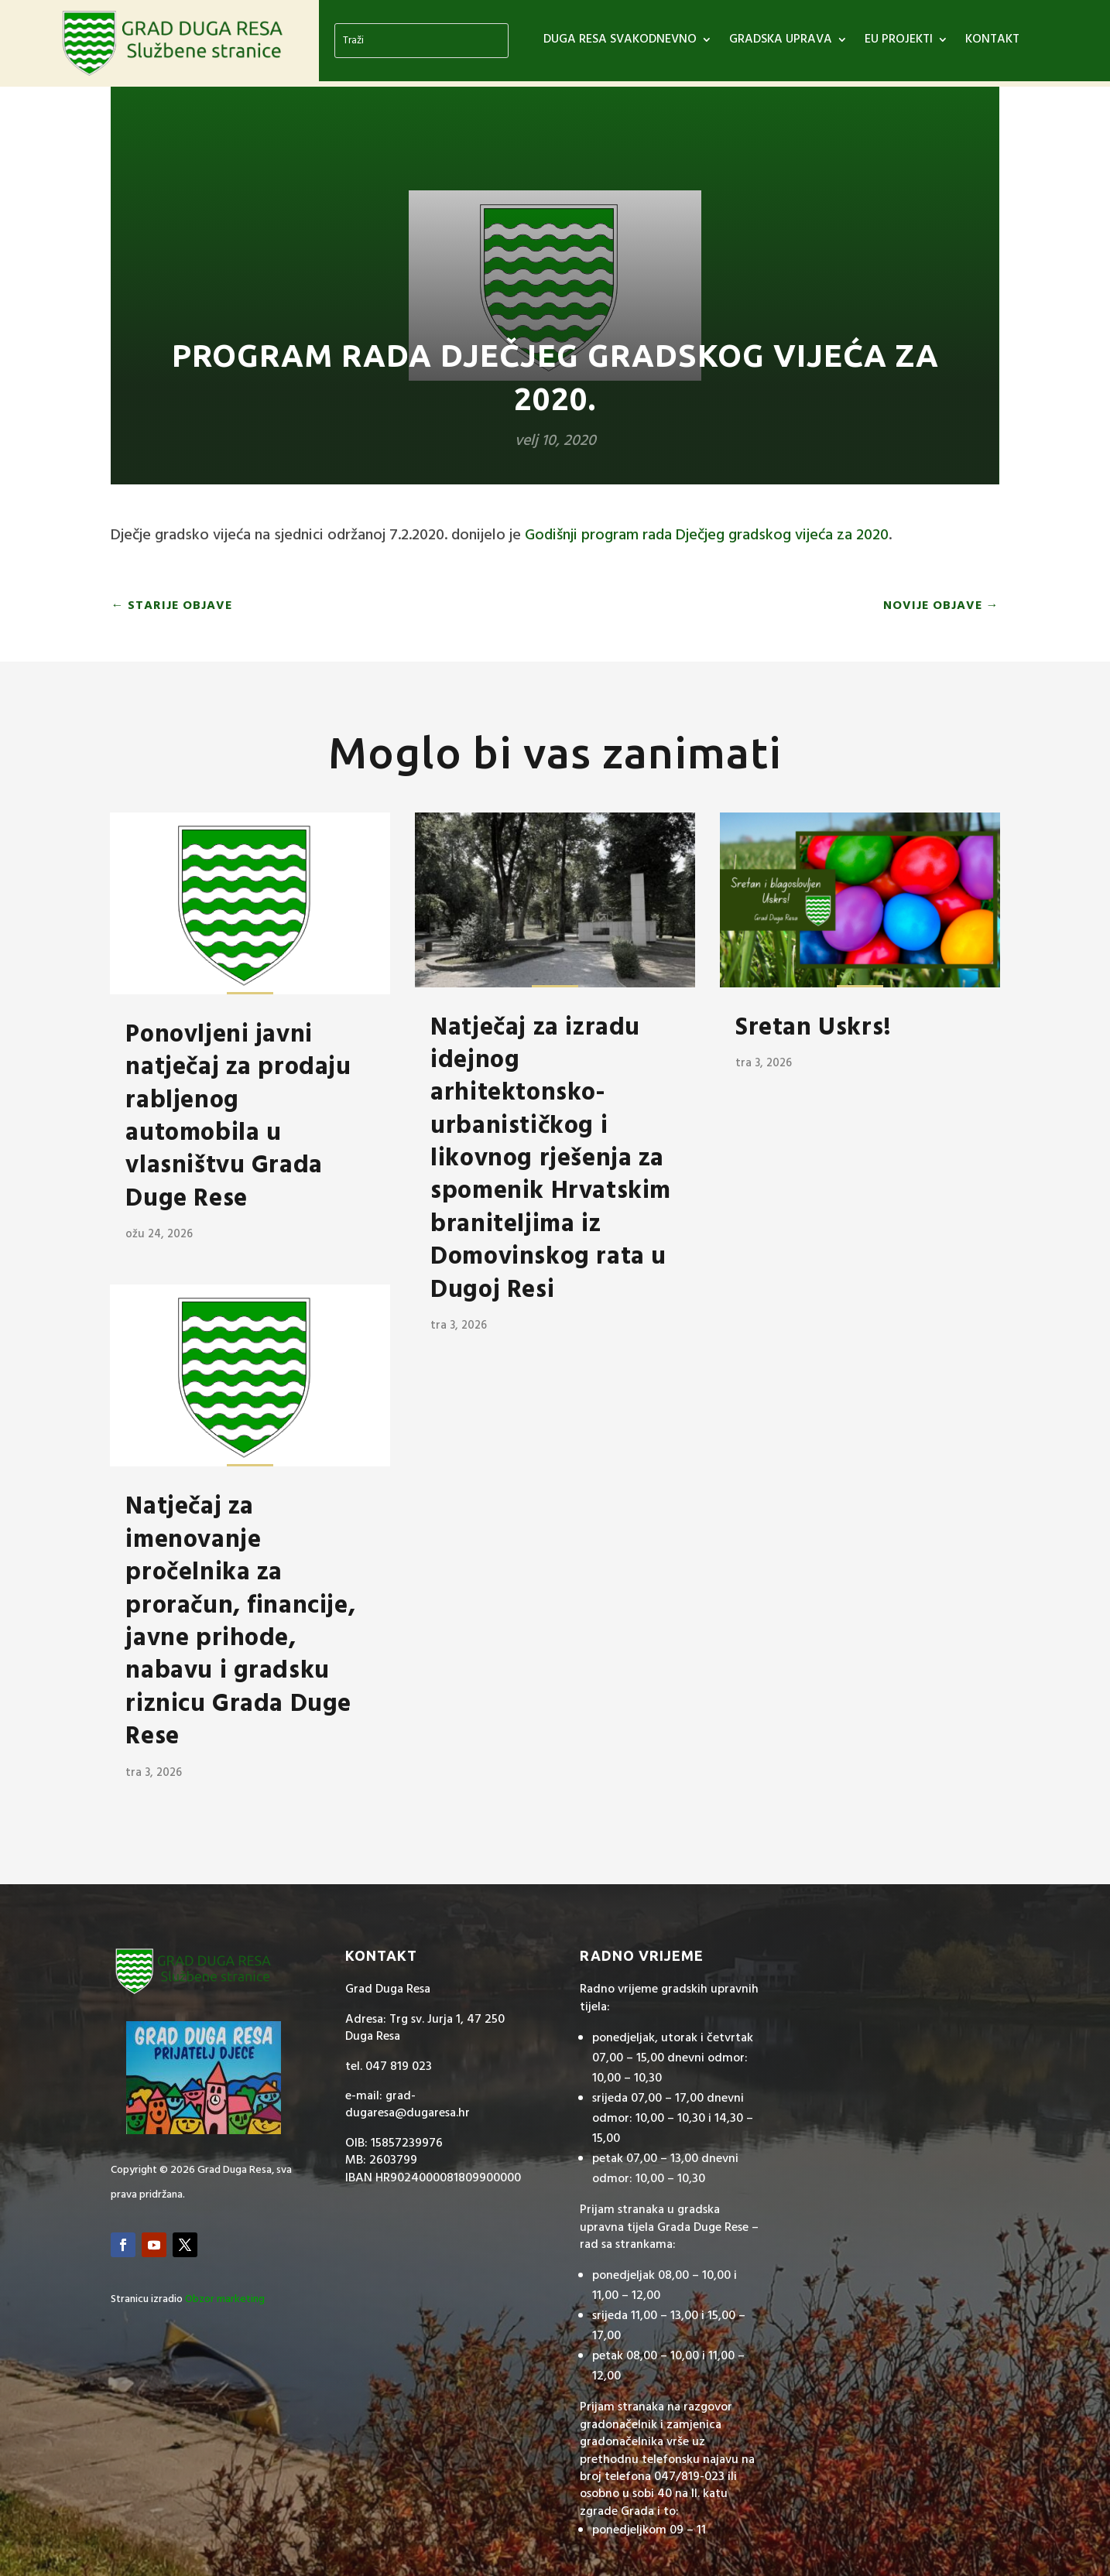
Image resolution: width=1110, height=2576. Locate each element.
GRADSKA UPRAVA (780, 42)
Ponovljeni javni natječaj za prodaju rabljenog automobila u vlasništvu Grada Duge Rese (238, 1117)
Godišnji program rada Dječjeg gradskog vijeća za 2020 (707, 535)
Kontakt (992, 42)
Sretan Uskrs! (813, 1028)
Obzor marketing (225, 2299)
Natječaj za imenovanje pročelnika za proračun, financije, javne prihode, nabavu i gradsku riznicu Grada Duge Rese (240, 1622)
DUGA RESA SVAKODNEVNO (620, 42)
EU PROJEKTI (899, 42)
